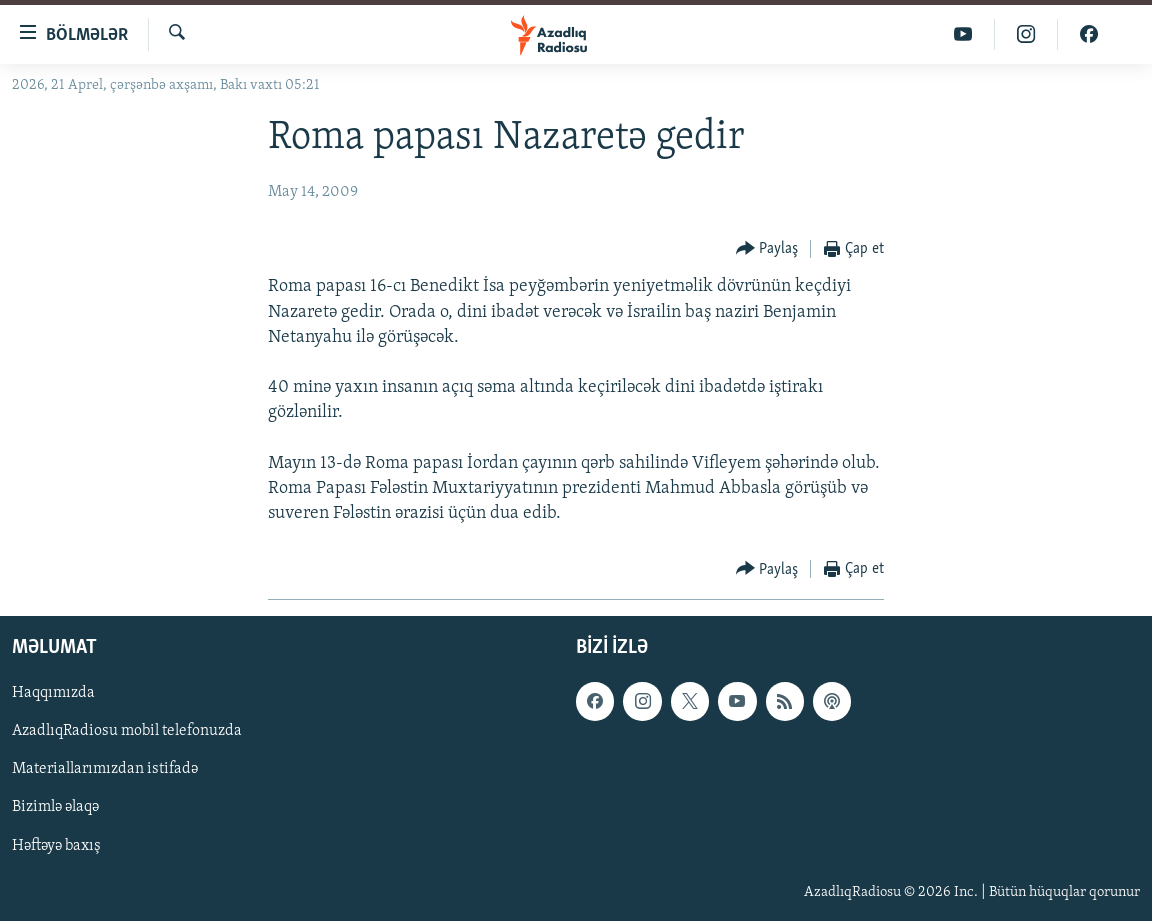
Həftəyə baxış (56, 846)
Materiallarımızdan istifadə (105, 770)
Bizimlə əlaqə (55, 808)
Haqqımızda (53, 694)
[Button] (767, 249)
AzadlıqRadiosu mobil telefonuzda (127, 732)
